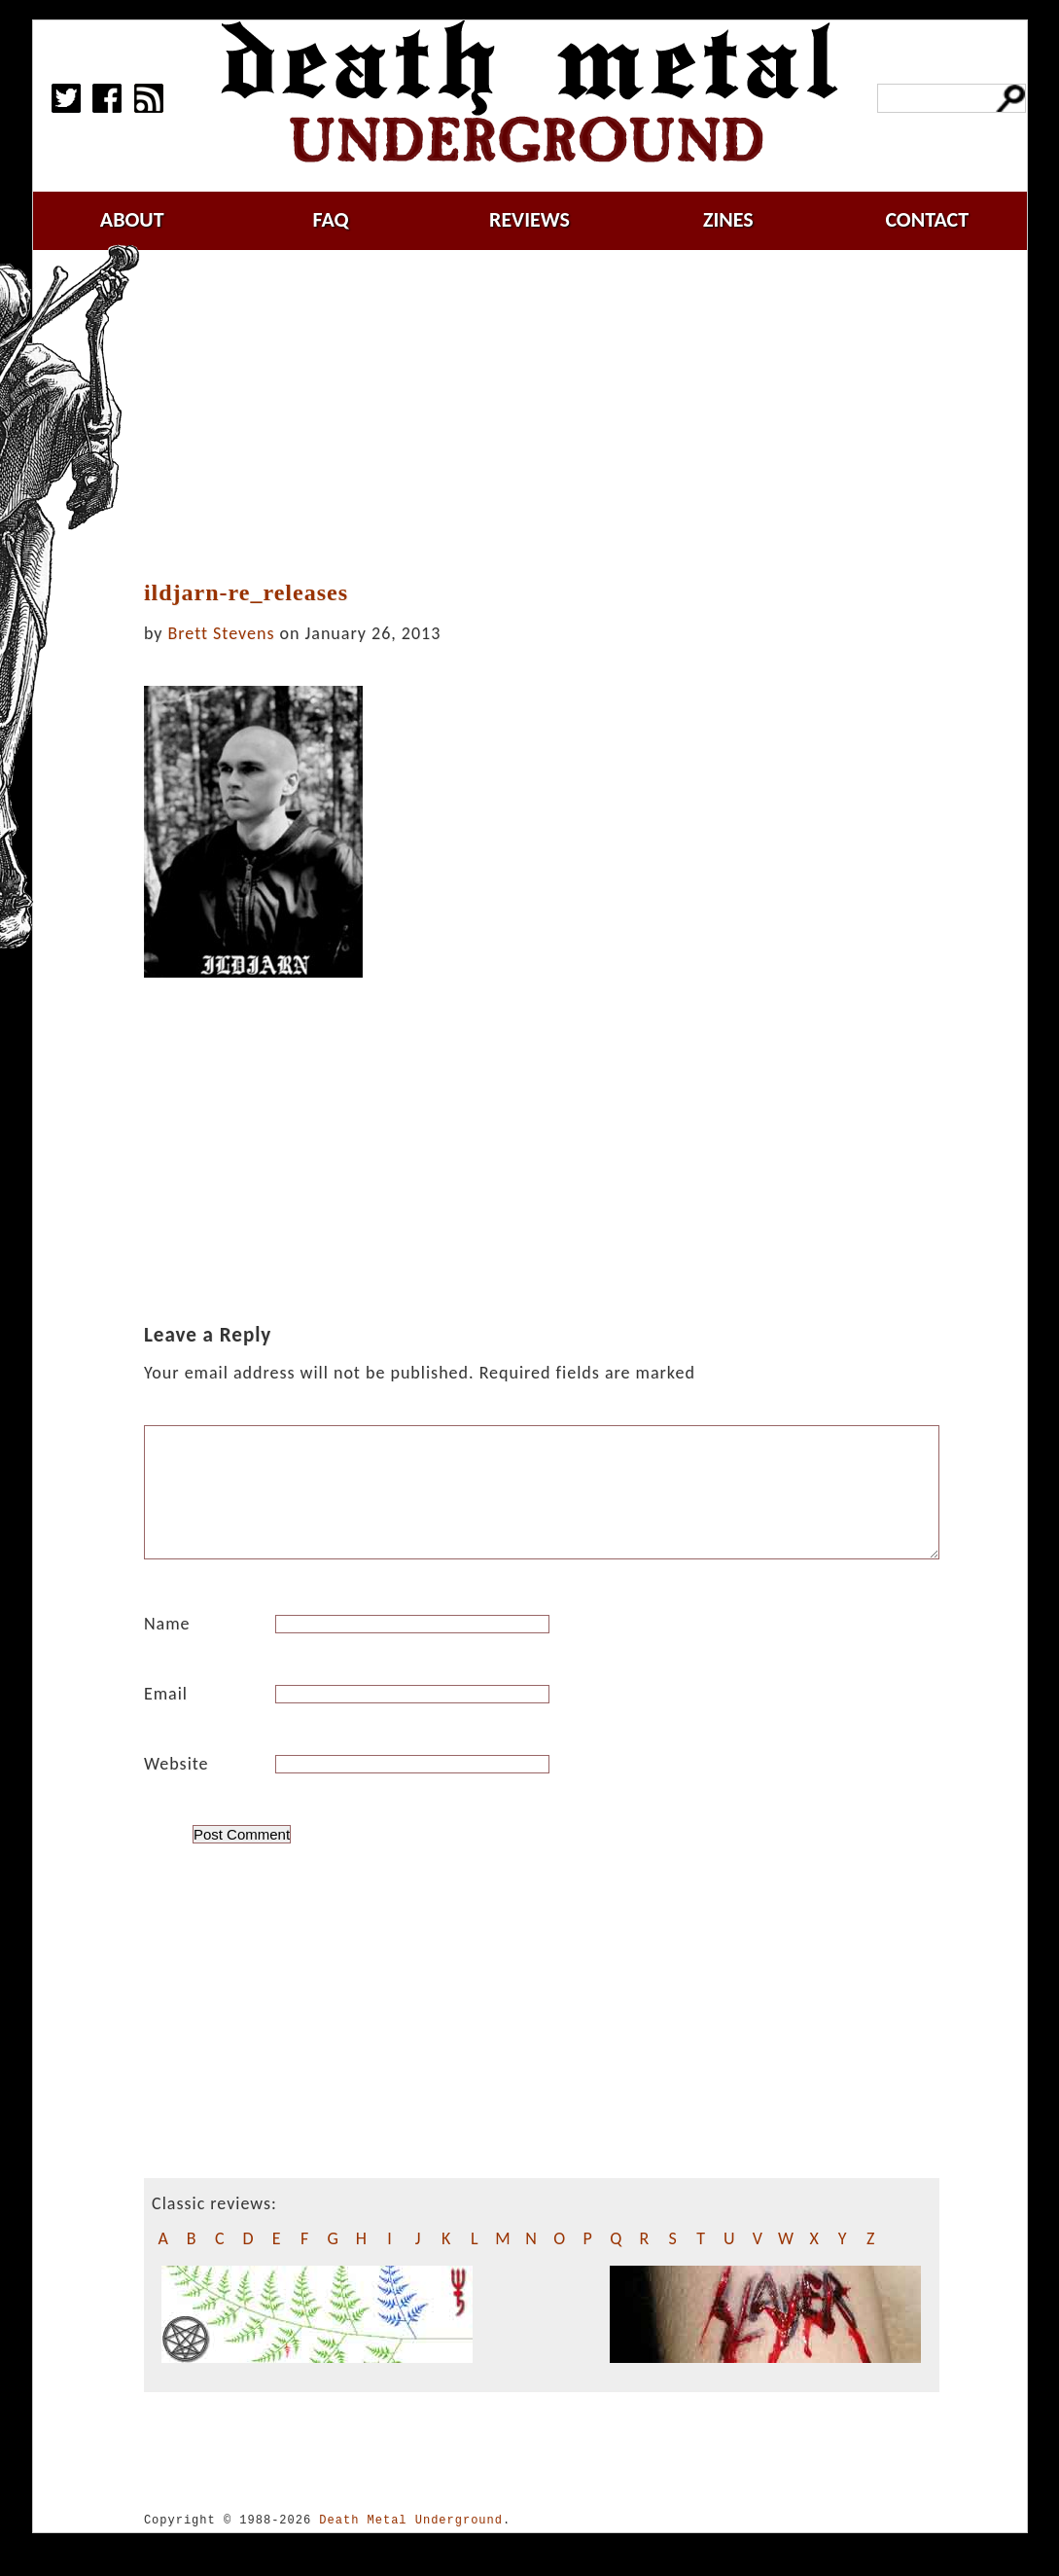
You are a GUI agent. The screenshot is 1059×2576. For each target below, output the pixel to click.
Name (167, 1647)
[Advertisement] (553, 415)
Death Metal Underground (411, 2543)
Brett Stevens (221, 633)
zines (728, 219)
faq (331, 219)
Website (176, 1787)
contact (927, 219)
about (132, 219)
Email (166, 1717)
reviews (529, 219)
